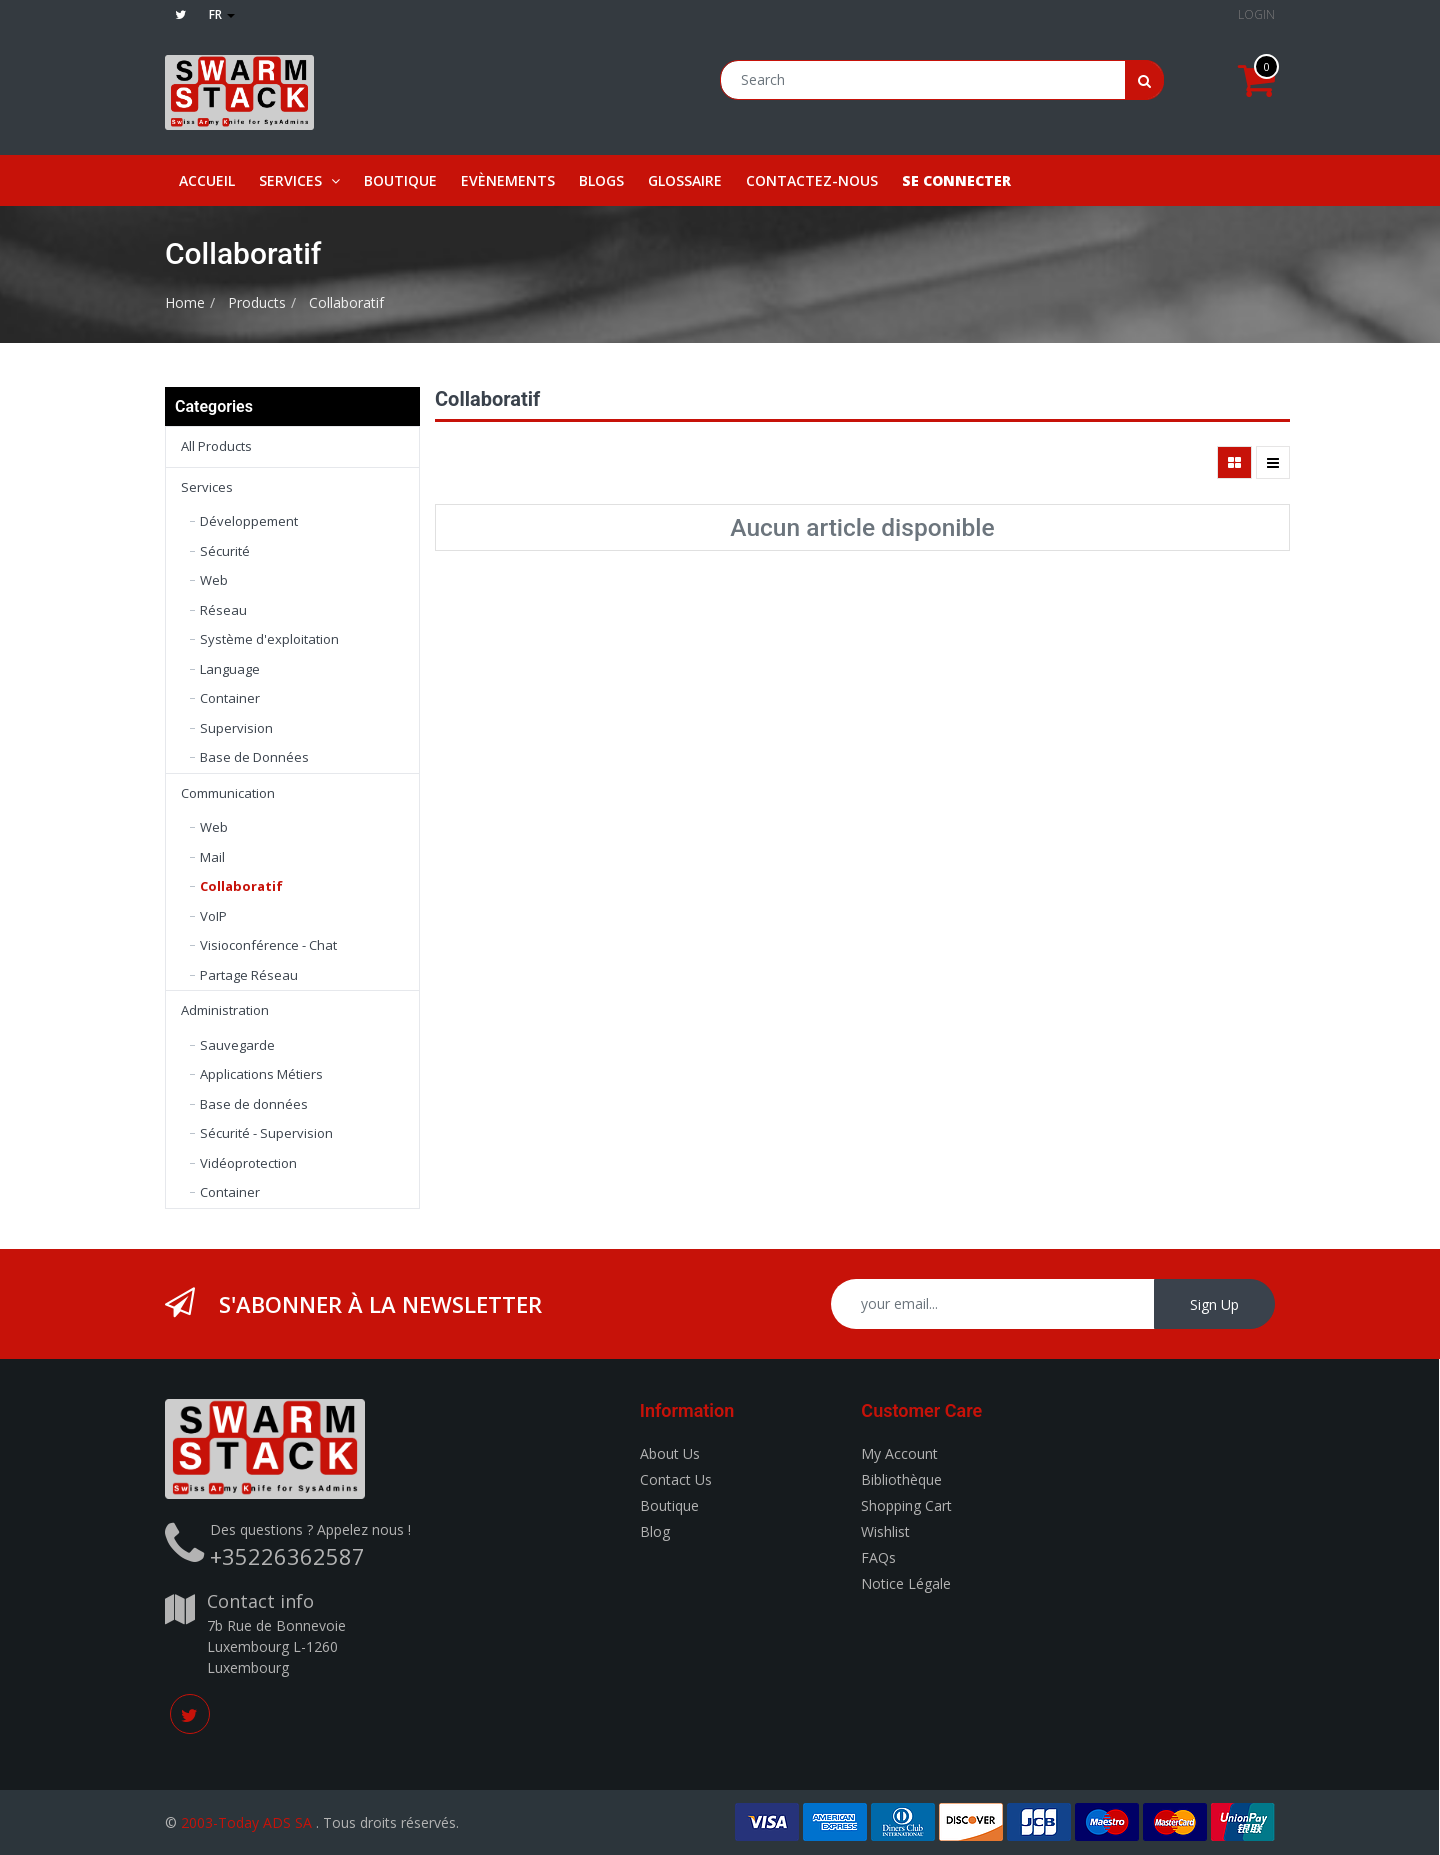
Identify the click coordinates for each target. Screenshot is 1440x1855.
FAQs (878, 1557)
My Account (899, 1453)
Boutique (669, 1505)
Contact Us (676, 1479)
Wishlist (885, 1531)
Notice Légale (906, 1583)
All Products (216, 446)
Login (1256, 14)
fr (222, 14)
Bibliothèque (901, 1479)
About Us (670, 1453)
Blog (655, 1531)
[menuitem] (207, 180)
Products (257, 302)
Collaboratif (346, 302)
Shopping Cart (906, 1505)
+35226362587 (287, 1556)
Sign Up (1214, 1304)
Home (185, 302)
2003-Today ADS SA (246, 1822)
